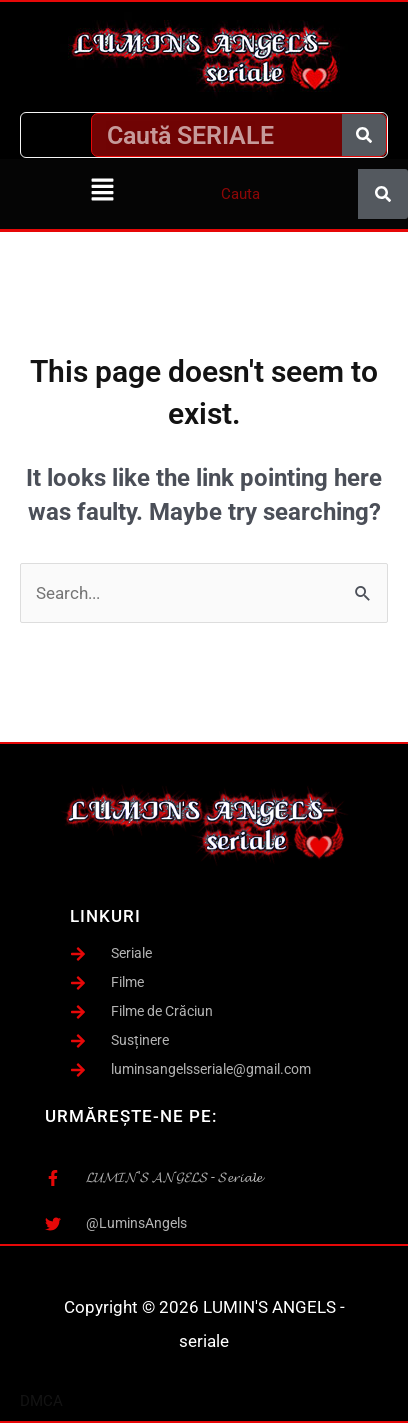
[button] (102, 191)
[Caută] (364, 135)
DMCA (41, 1401)
